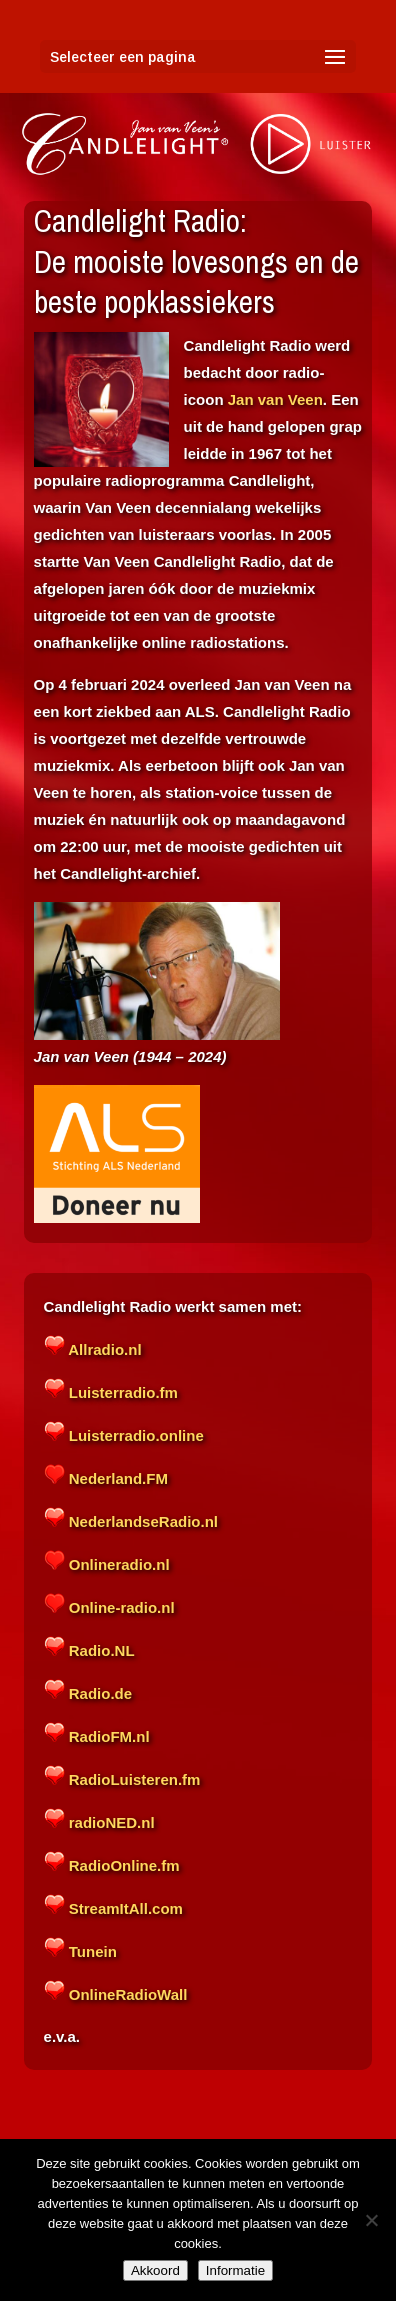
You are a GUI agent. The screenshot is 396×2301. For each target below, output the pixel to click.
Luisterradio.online (134, 1435)
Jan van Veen (275, 399)
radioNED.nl (110, 1822)
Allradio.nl (104, 1349)
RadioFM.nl (107, 1736)
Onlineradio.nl (117, 1564)
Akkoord (155, 2270)
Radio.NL (100, 1650)
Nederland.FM (118, 1478)
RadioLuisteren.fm (133, 1779)
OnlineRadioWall (126, 1994)
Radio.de (100, 1693)
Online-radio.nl (120, 1607)
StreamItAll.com (124, 1908)
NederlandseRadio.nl (141, 1521)
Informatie (235, 2270)
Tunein (91, 1951)
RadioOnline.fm (122, 1865)
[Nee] (371, 2220)
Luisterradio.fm (121, 1392)
